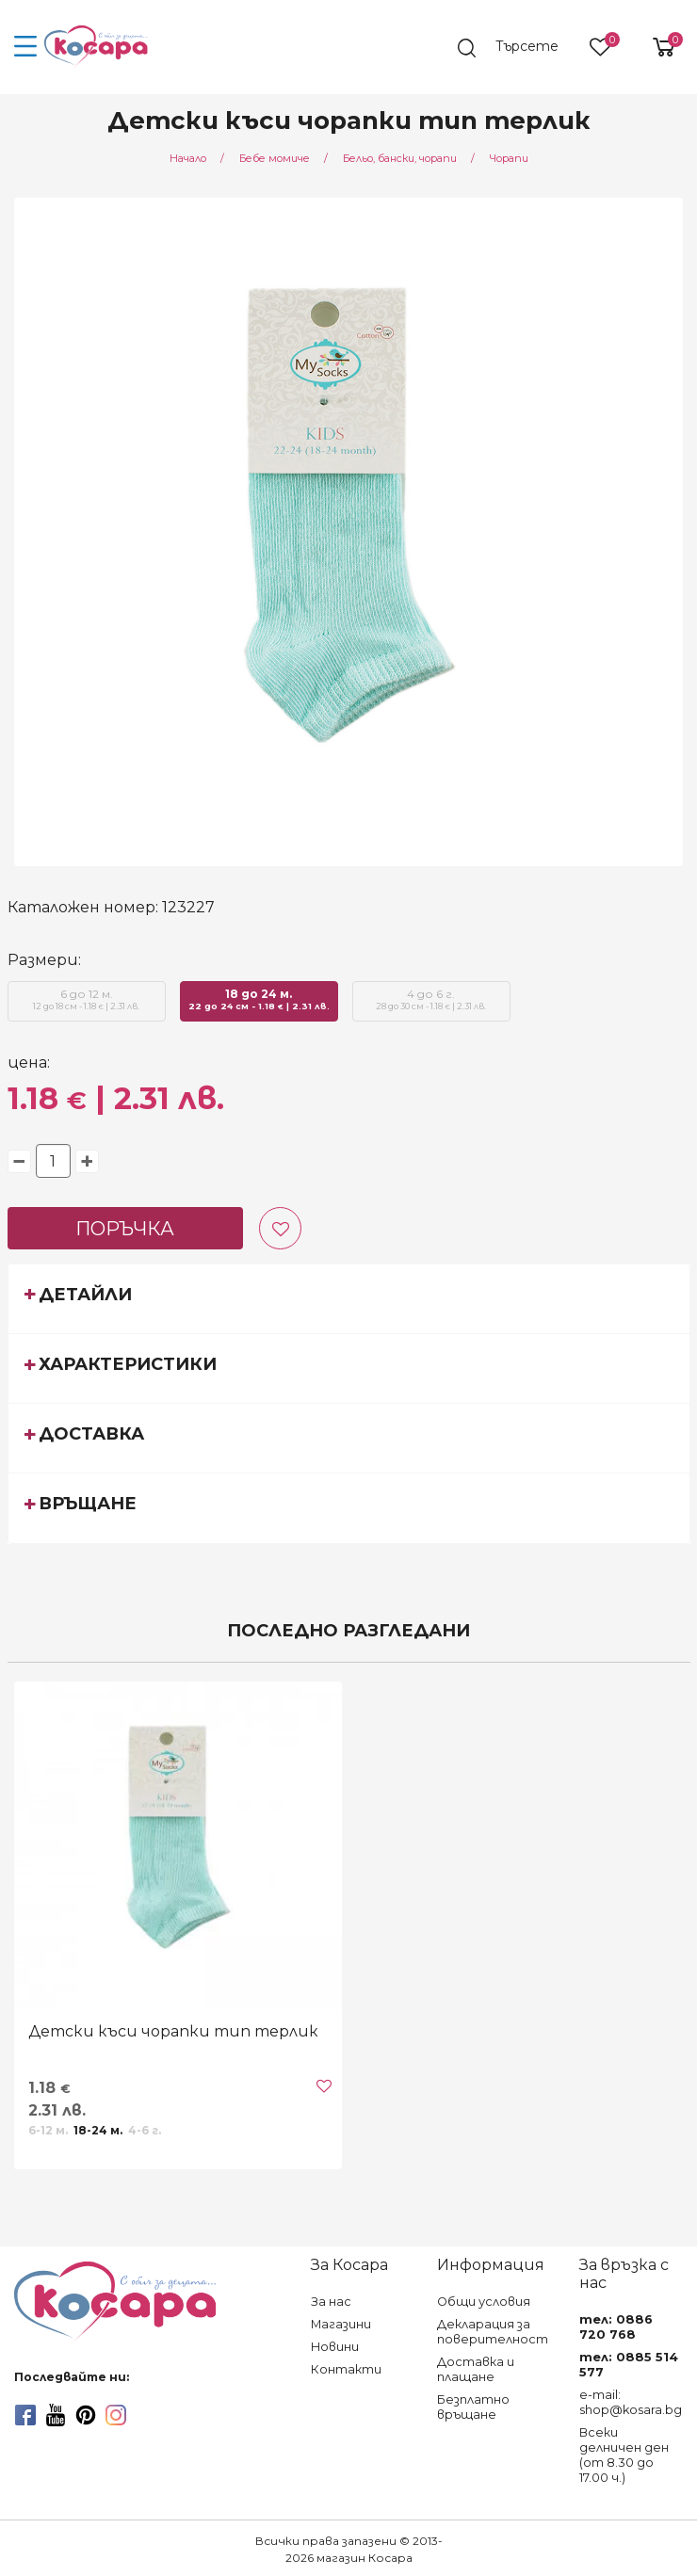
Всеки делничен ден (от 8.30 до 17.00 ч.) (624, 2455)
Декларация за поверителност (492, 2331)
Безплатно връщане (473, 2407)
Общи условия (483, 2301)
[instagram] (116, 2415)
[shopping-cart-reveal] (656, 47)
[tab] (349, 1298)
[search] (517, 48)
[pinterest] (85, 2415)
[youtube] (55, 2415)
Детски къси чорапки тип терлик (173, 2031)
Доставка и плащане (475, 2369)
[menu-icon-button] (26, 47)
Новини (335, 2347)
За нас (331, 2301)
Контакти (346, 2369)
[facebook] (25, 2415)
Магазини (341, 2324)
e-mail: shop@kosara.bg (630, 2402)
